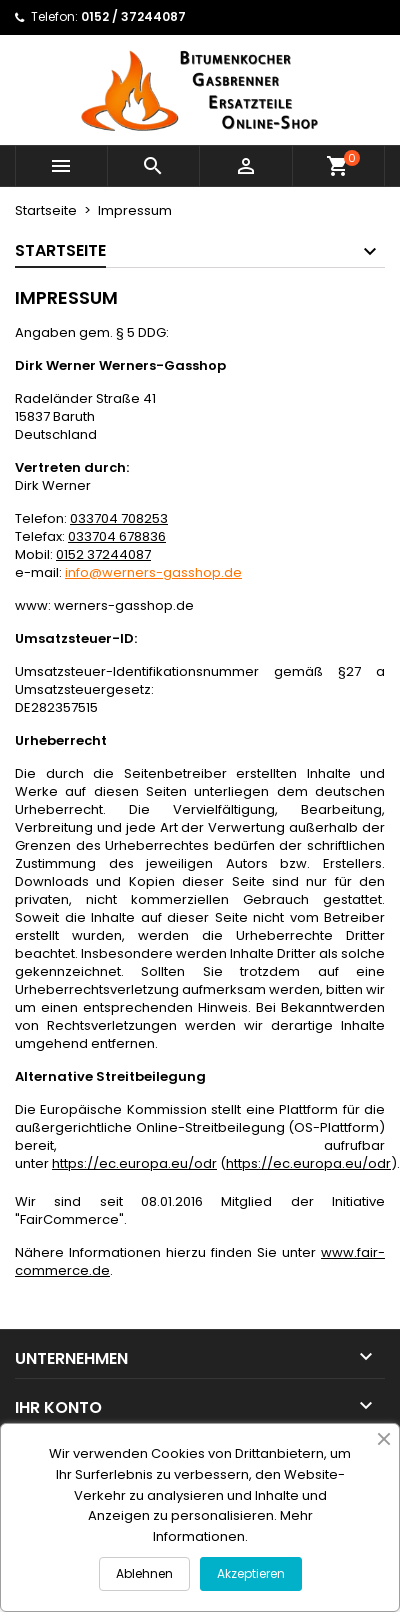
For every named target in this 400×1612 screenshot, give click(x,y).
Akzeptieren (251, 1573)
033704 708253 (119, 518)
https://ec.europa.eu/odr (134, 1163)
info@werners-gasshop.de (153, 572)
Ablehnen (144, 1573)
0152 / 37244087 (133, 16)
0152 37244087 (103, 554)
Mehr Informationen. (233, 1526)
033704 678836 (117, 536)
